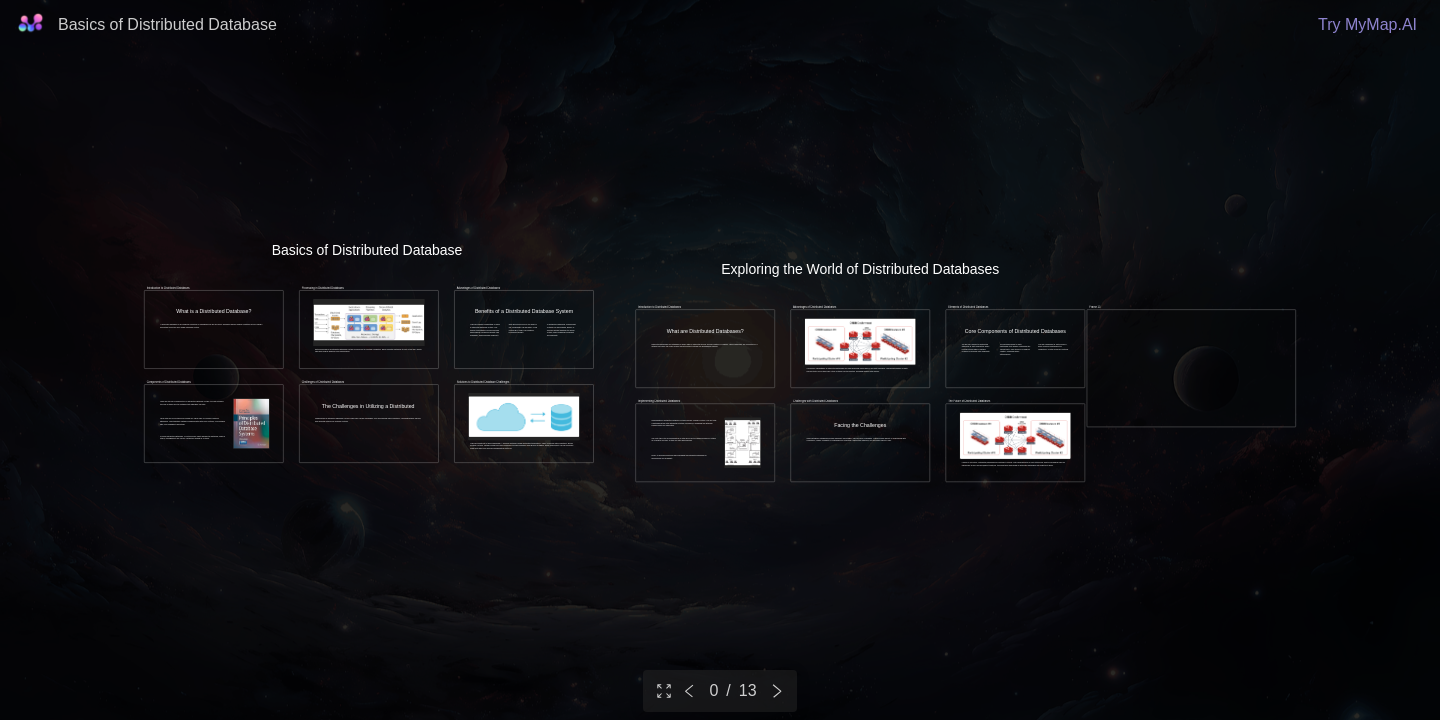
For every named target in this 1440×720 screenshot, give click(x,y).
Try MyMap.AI (1367, 24)
